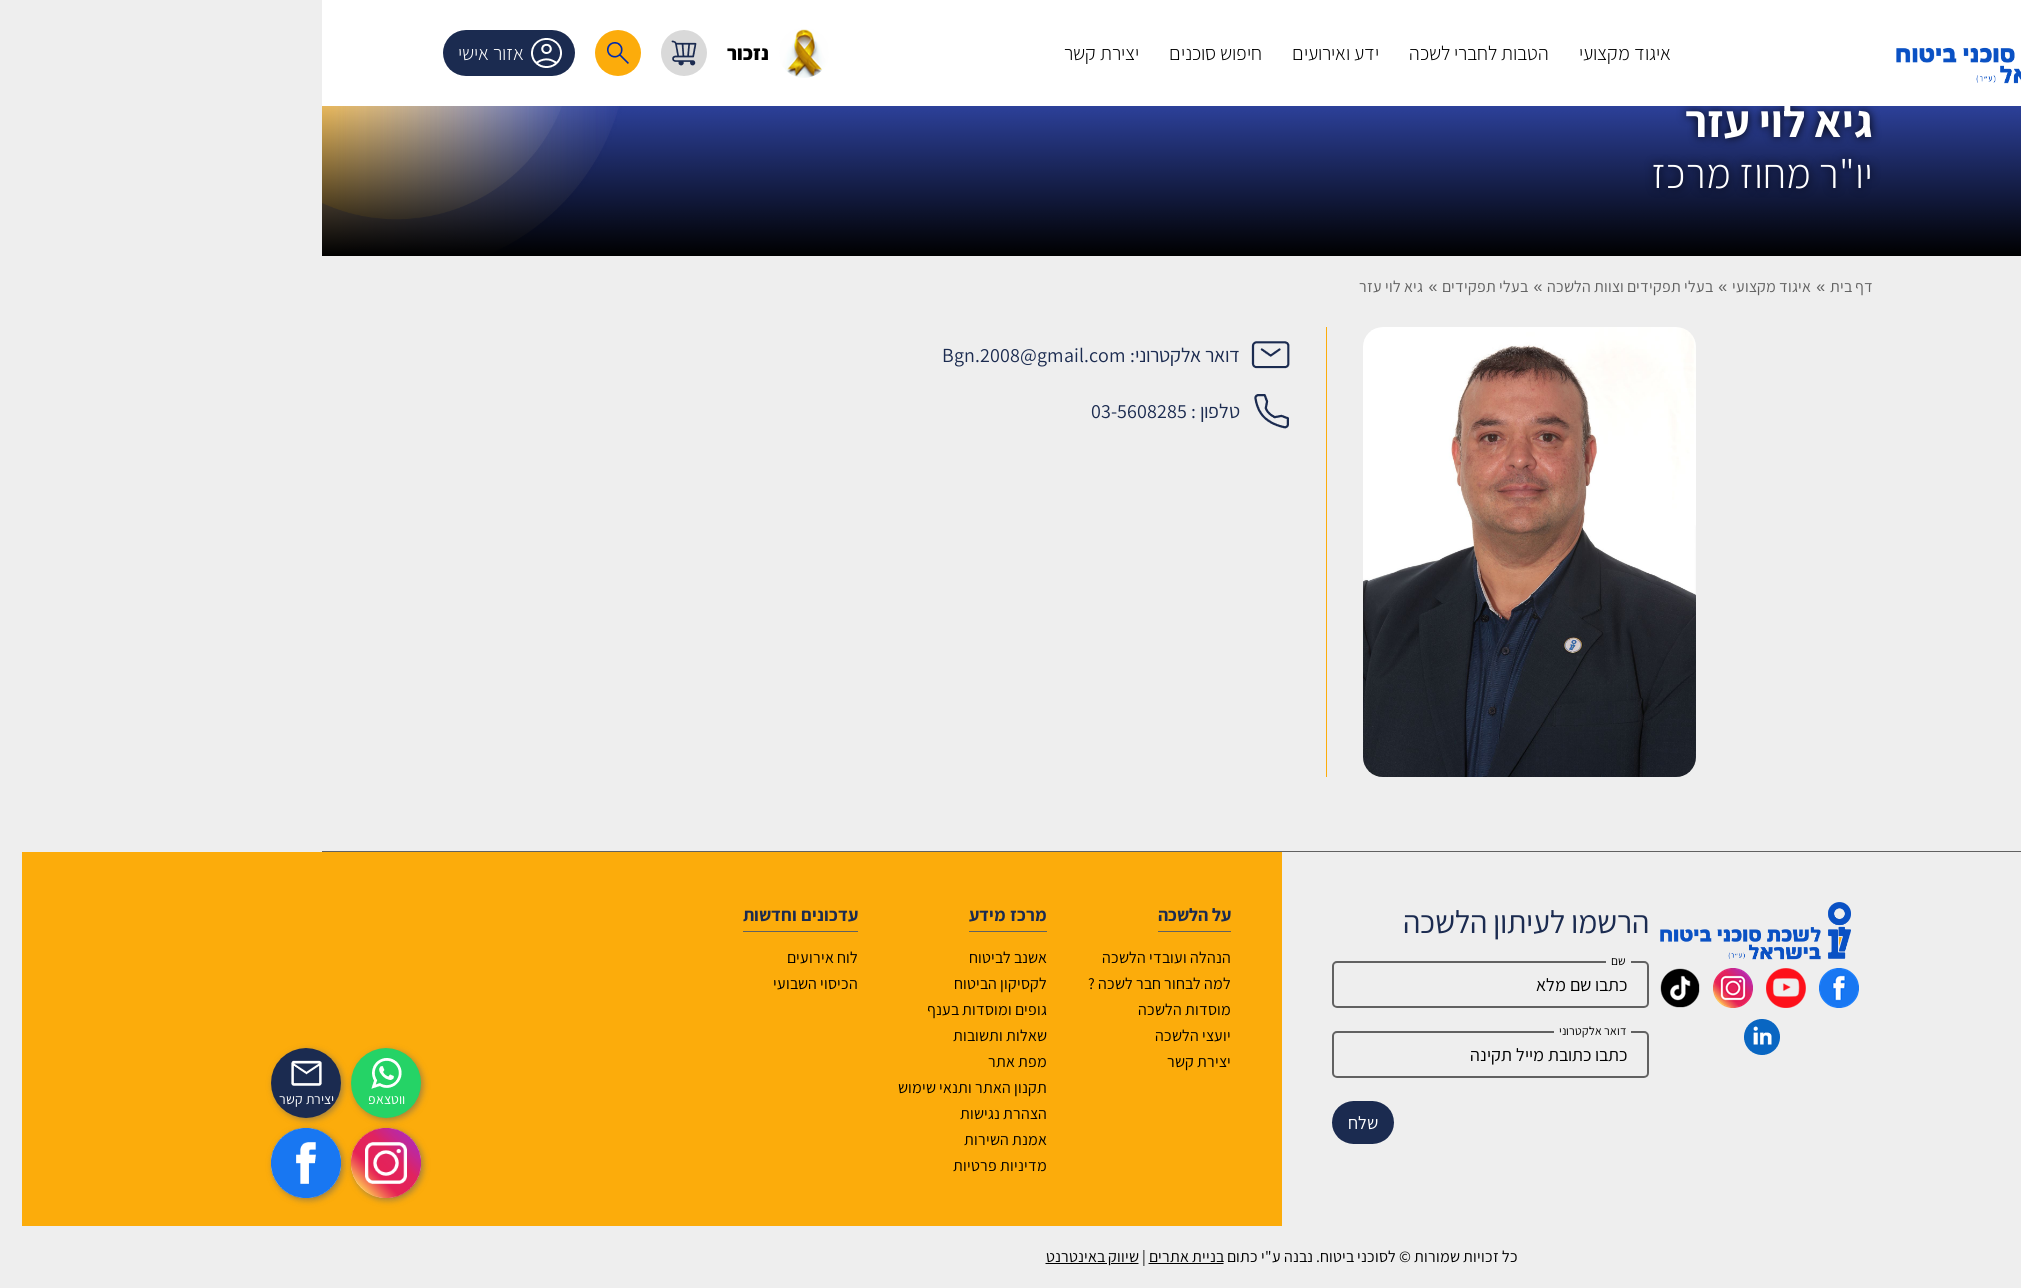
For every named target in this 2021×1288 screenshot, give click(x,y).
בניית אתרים (915, 1256)
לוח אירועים (551, 957)
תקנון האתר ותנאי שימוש (701, 1087)
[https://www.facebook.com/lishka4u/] (35, 1163)
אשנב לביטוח (737, 957)
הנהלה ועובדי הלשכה (895, 957)
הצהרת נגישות (732, 1113)
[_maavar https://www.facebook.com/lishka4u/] (1568, 1001)
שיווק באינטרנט (821, 1256)
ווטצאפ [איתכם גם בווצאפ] (115, 1099)
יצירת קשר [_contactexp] (35, 1099)
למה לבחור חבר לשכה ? (888, 983)
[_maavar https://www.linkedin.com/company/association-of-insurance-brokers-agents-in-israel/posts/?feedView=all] (1491, 1048)
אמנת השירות (734, 1139)
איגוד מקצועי (1500, 286)
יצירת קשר (928, 1061)
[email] (1220, 1054)
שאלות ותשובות (729, 1035)
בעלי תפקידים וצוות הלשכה (1359, 286)
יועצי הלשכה (922, 1035)
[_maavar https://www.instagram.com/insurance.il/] (1462, 1001)
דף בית (1580, 286)
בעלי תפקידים (1214, 286)
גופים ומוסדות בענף (716, 1009)
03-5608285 (868, 411)
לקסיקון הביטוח (729, 983)
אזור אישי (243, 53)
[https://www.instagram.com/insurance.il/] (115, 1163)
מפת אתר (746, 1061)
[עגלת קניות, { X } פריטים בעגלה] (413, 53)
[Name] (1220, 984)
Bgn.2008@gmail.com (763, 355)
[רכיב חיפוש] (347, 53)
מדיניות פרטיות (729, 1165)
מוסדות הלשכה (913, 1009)
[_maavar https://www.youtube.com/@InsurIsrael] (1515, 1001)
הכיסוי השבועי (544, 983)
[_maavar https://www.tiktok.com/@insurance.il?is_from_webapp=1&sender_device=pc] (1409, 1001)
